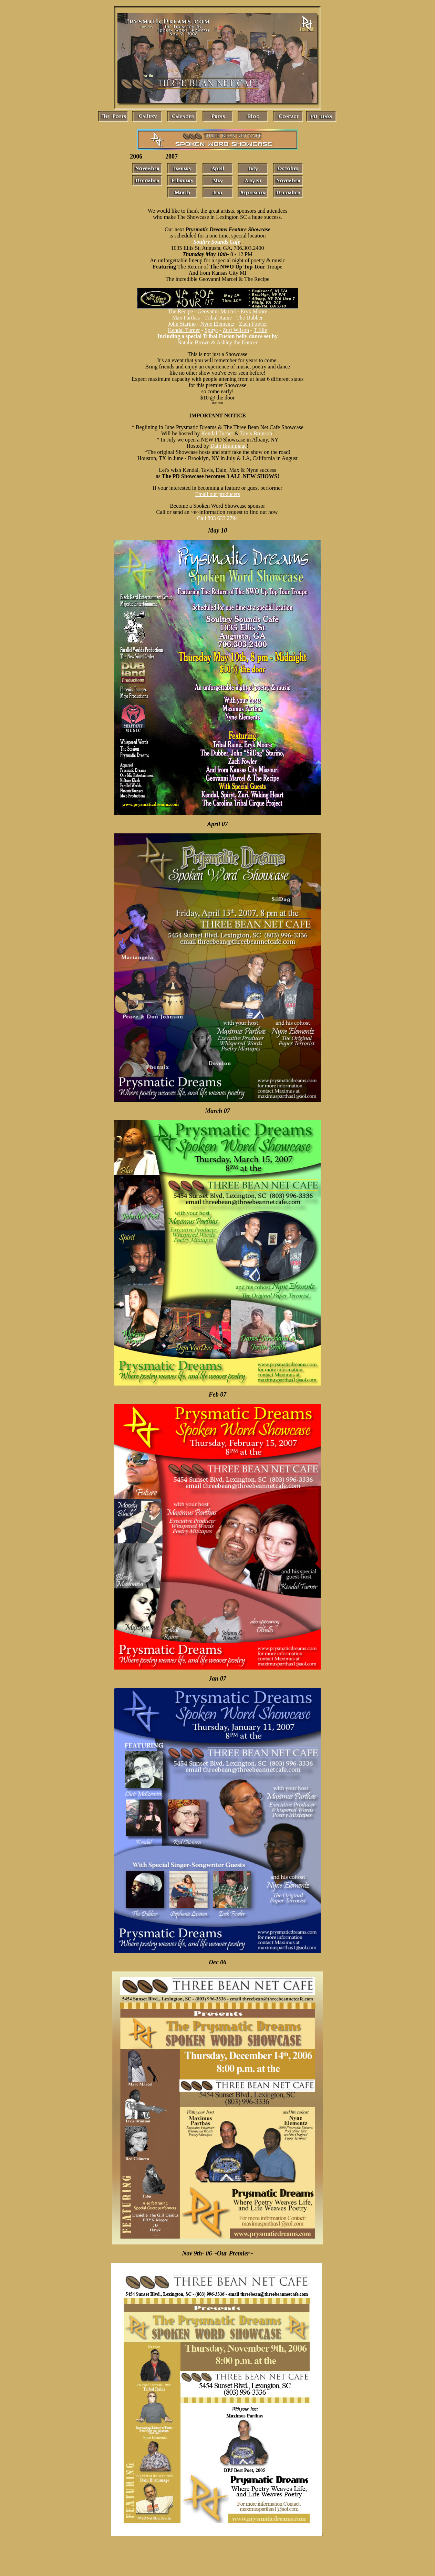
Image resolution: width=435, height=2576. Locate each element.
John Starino (182, 324)
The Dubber (249, 318)
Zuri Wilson (235, 330)
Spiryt (211, 330)
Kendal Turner (184, 330)
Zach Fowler (253, 324)
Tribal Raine (218, 318)
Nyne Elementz (217, 324)
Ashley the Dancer (237, 342)
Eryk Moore (253, 311)
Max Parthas (186, 318)
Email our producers (217, 494)
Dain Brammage (228, 446)
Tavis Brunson (256, 433)
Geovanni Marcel (217, 311)
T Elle (260, 330)
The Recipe (180, 311)
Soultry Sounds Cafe (216, 242)
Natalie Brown (193, 342)
